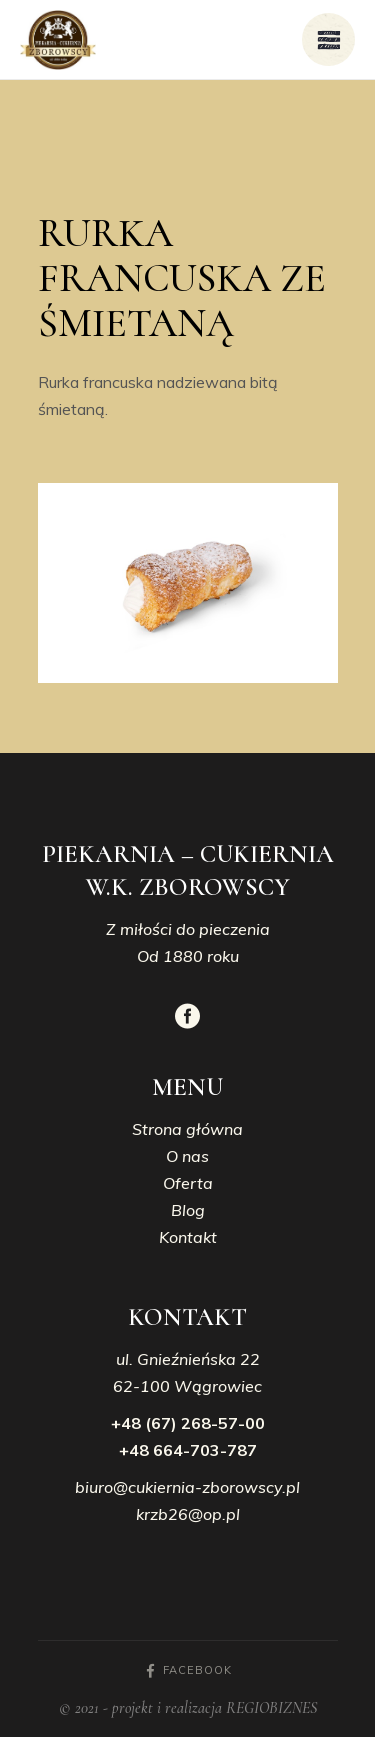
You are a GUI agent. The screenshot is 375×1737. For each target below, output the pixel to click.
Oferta (188, 1183)
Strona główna (187, 1129)
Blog (188, 1210)
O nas (187, 1156)
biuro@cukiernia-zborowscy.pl (187, 1487)
